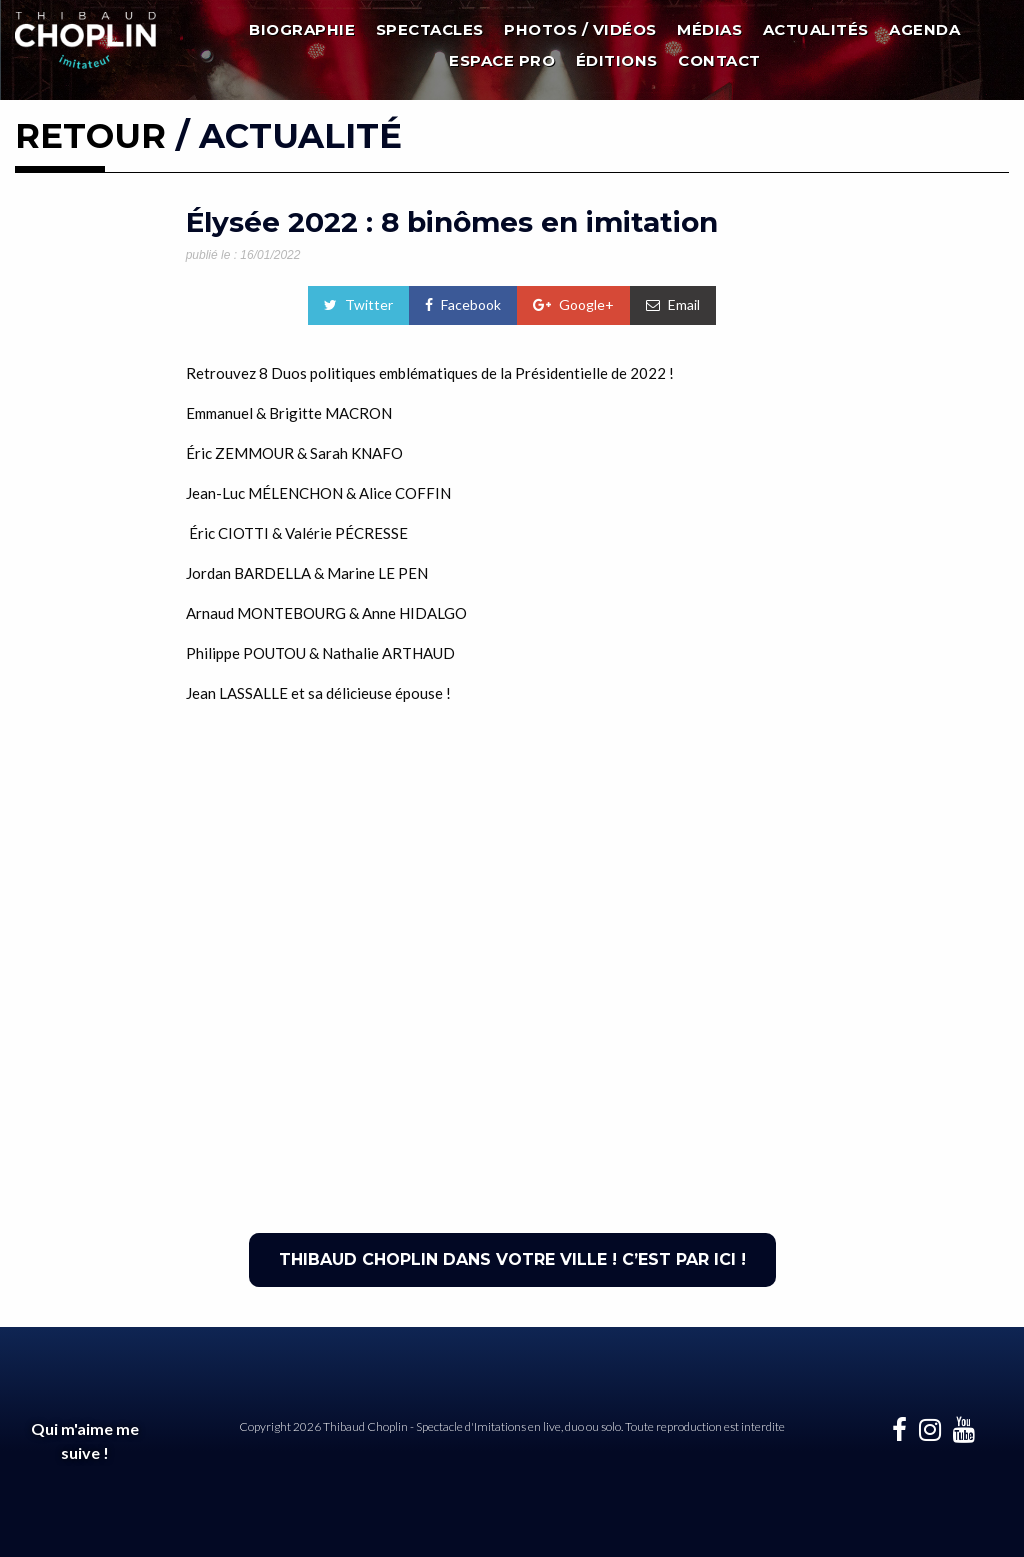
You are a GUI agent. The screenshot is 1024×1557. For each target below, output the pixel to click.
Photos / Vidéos (580, 29)
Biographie (302, 29)
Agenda (924, 29)
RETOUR (90, 136)
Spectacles (430, 29)
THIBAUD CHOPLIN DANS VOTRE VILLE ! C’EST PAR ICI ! (512, 1259)
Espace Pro (502, 60)
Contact (719, 60)
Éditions (617, 60)
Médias (709, 29)
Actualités (816, 29)
